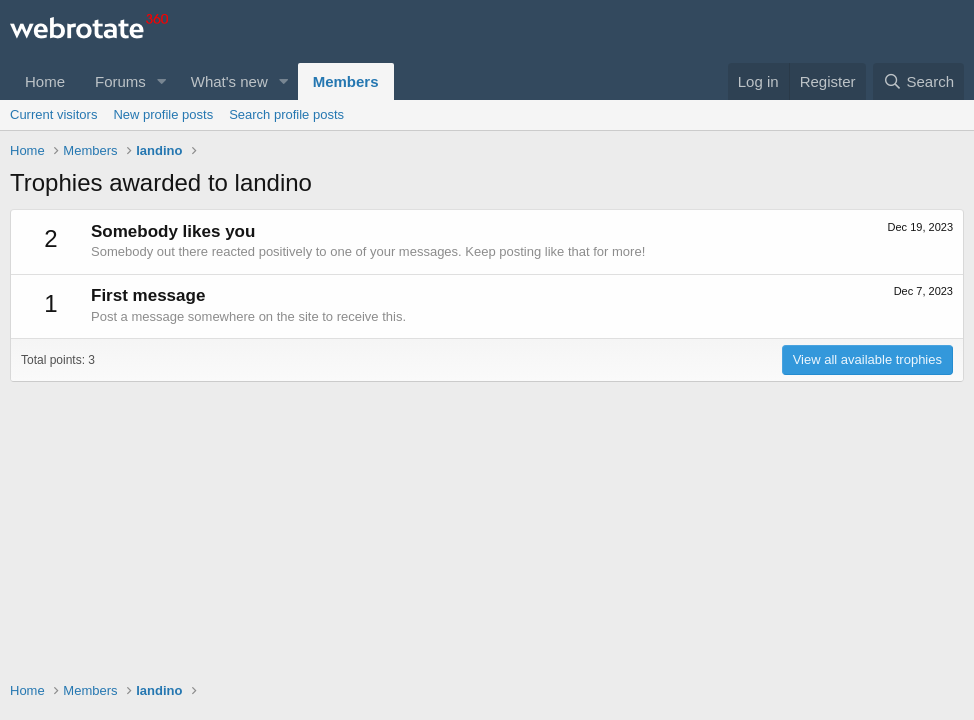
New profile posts (163, 114)
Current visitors (53, 114)
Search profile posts (286, 114)
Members (346, 81)
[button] (162, 81)
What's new (229, 81)
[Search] (918, 81)
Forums (120, 81)
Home (45, 81)
